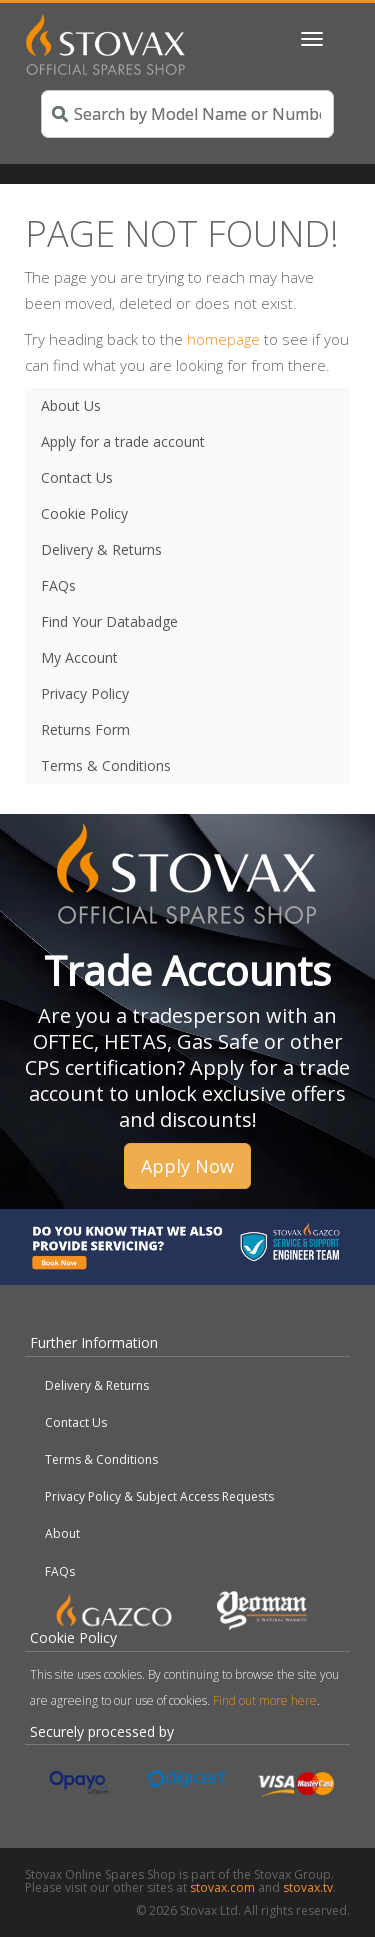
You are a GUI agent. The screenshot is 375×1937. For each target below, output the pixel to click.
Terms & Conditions (106, 765)
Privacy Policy (85, 693)
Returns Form (85, 729)
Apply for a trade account (123, 441)
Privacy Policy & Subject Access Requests (159, 1496)
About (62, 1533)
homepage (223, 339)
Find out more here (265, 1700)
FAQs (58, 585)
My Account (79, 657)
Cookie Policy (84, 513)
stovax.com (222, 1887)
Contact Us (77, 477)
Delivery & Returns (101, 549)
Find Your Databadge (109, 621)
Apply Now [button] (187, 1166)
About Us (71, 405)
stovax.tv (308, 1887)
